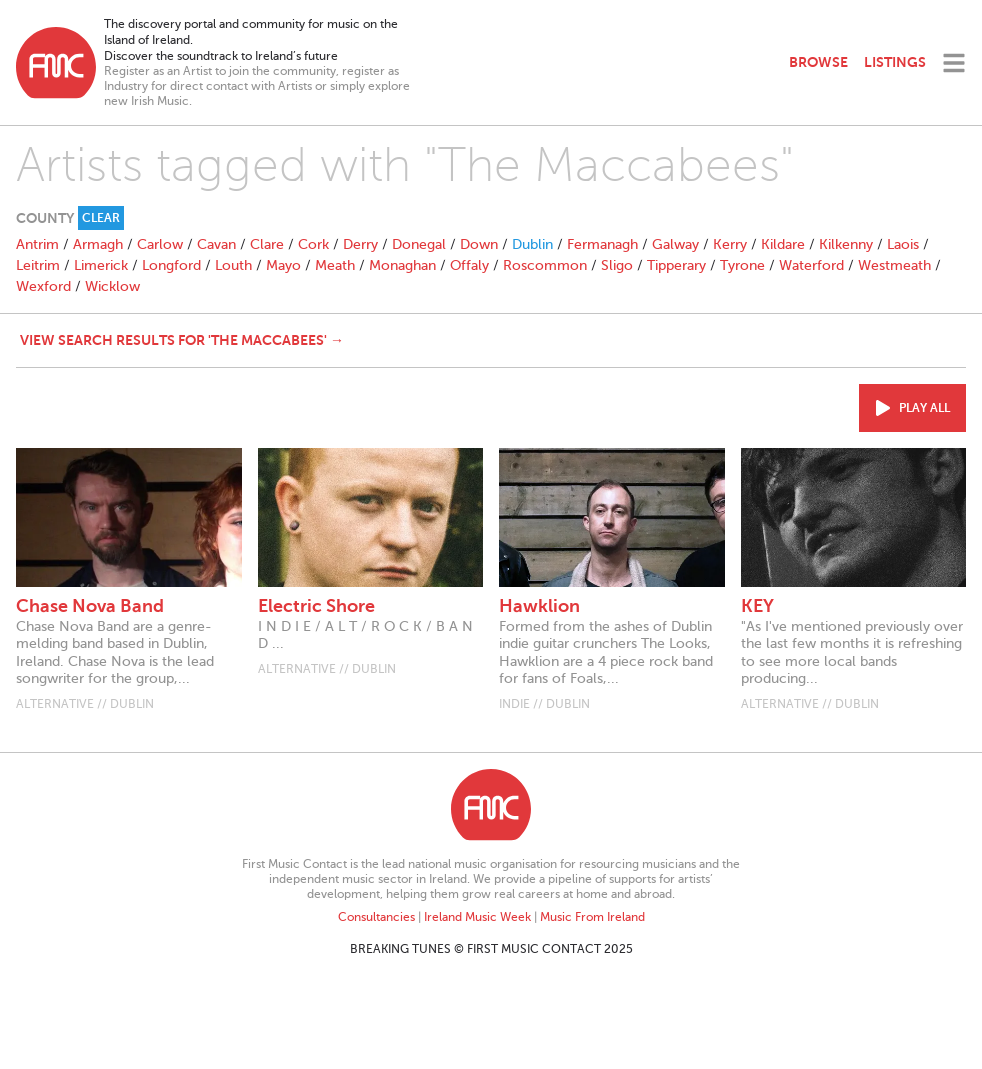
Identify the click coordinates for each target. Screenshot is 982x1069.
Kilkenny (846, 244)
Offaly (469, 265)
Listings (895, 62)
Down (479, 244)
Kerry (730, 244)
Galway (675, 244)
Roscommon (545, 265)
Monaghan (402, 265)
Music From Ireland (592, 917)
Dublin (532, 244)
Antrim (37, 244)
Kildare (783, 244)
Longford (171, 265)
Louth (233, 265)
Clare (267, 244)
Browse (818, 62)
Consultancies (376, 917)
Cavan (216, 244)
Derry (360, 244)
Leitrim (38, 265)
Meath (335, 265)
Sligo (617, 265)
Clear (101, 218)
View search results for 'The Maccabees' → (182, 340)
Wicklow (112, 286)
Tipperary (676, 265)
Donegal (419, 244)
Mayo (283, 265)
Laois (903, 244)
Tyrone (742, 265)
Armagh (98, 244)
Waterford (811, 265)
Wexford (43, 286)
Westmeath (894, 265)
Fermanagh (602, 244)
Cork (313, 244)
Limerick (101, 265)
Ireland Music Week (477, 917)
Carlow (160, 244)
